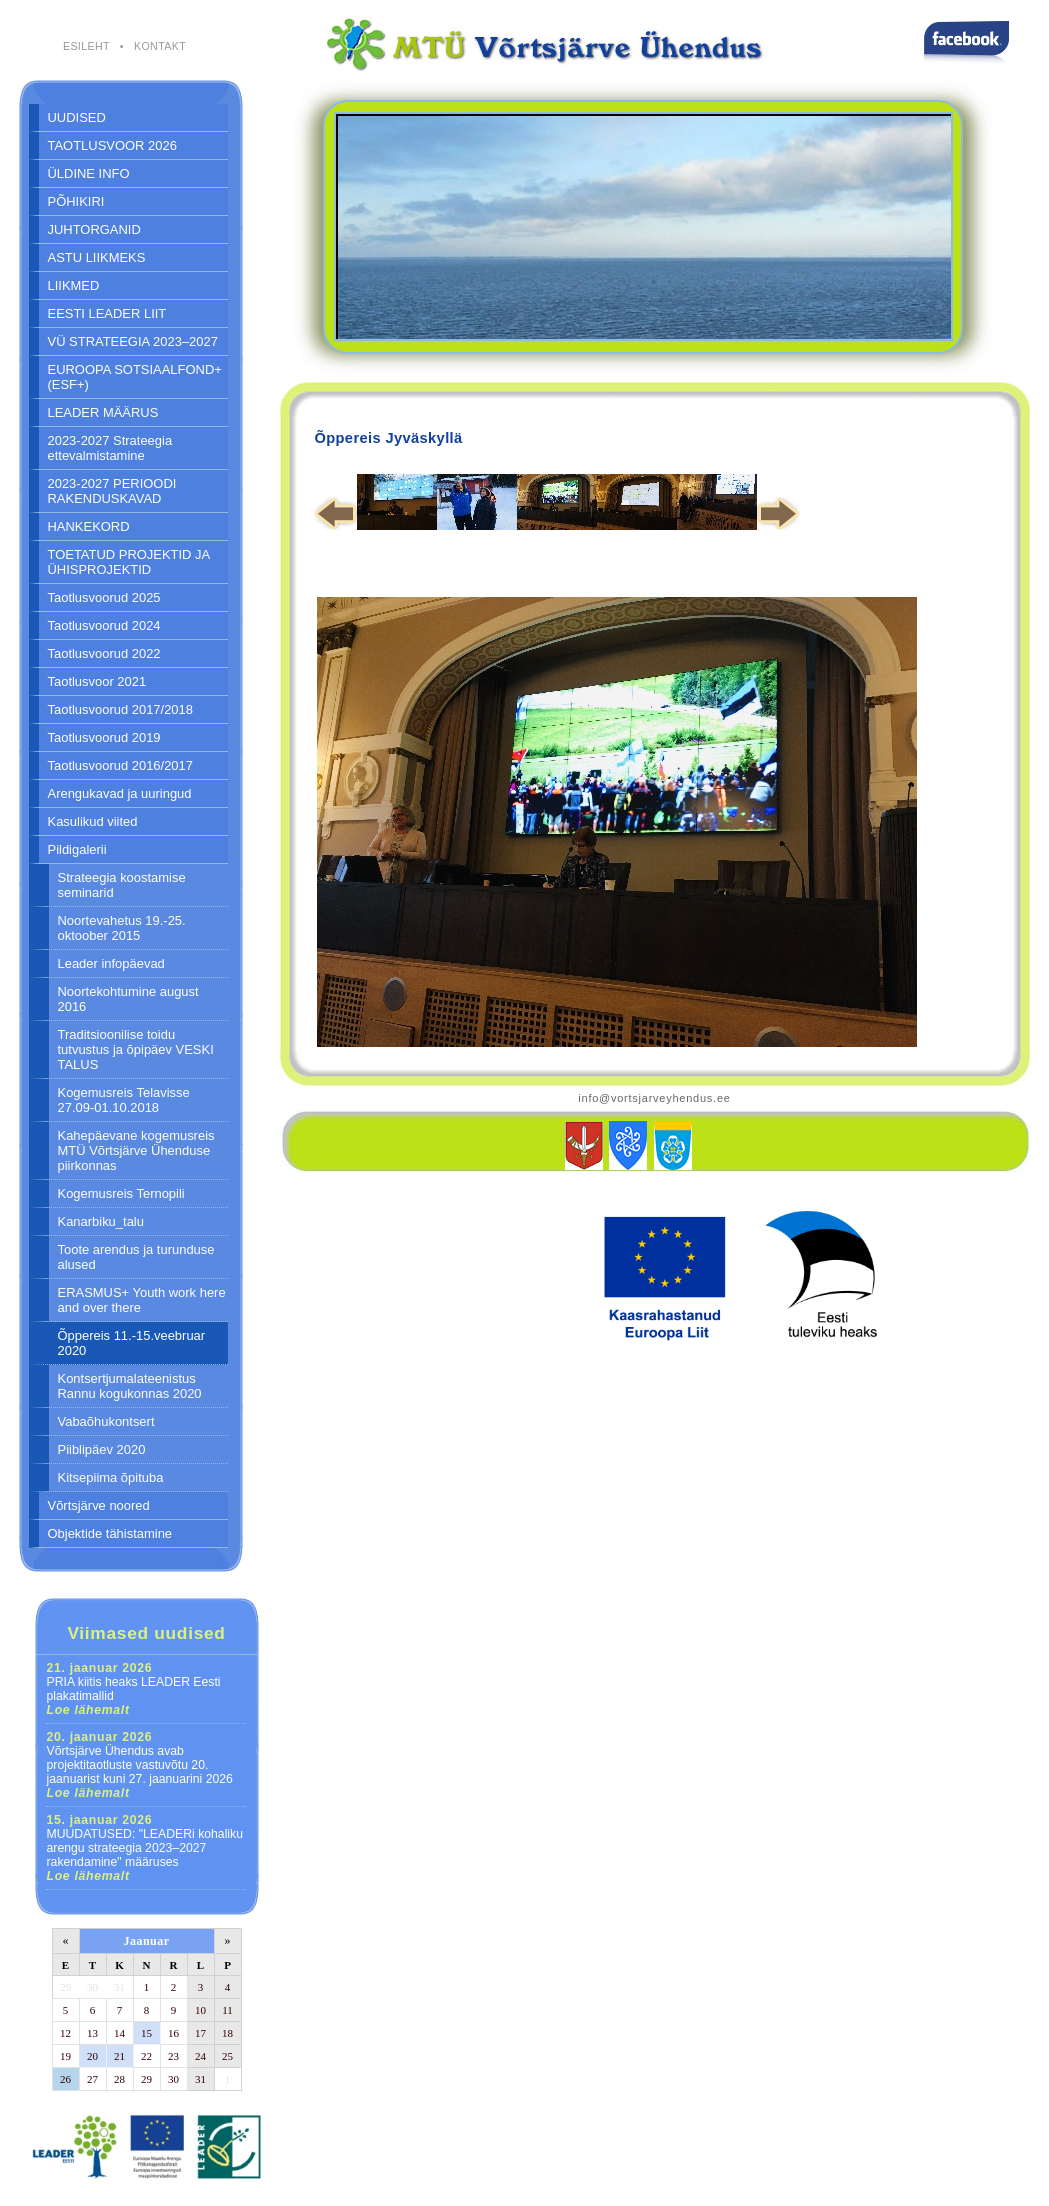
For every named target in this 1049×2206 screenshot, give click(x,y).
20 (92, 2056)
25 (227, 2056)
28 (119, 2079)
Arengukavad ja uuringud (120, 793)
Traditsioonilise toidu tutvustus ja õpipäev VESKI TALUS (136, 1049)
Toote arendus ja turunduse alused (136, 1257)
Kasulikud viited (93, 821)
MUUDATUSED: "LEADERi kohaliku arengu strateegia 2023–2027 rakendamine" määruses (145, 1848)
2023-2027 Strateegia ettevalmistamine (110, 448)
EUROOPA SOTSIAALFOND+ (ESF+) (135, 377)
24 (200, 2056)
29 (65, 1987)
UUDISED (77, 117)
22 (146, 2056)
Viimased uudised (146, 1633)
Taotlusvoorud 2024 (104, 625)
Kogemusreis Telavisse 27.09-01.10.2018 (124, 1100)
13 (92, 2033)
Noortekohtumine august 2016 (128, 999)
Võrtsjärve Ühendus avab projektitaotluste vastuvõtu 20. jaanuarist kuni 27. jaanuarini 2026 (140, 1765)
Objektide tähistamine (110, 1533)
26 (65, 2079)
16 (173, 2033)
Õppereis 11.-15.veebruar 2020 (132, 1343)
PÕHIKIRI (76, 201)
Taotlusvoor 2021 (97, 681)
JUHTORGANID (94, 229)
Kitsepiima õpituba (111, 1477)
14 (119, 2033)
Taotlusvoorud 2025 (104, 597)
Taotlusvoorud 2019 (104, 737)
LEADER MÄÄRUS (103, 412)
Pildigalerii (77, 849)
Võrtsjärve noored (99, 1505)
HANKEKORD (89, 526)
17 (200, 2033)
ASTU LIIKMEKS (97, 257)
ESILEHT (86, 46)
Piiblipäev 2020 (102, 1449)
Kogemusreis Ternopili (121, 1193)
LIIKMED (74, 285)
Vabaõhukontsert (106, 1421)
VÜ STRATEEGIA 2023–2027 (133, 341)
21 (119, 2056)
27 (92, 2079)
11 (227, 2010)
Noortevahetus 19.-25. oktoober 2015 (122, 928)
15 (146, 2033)
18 (227, 2033)
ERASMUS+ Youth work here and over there (142, 1300)
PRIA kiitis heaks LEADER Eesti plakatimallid (134, 1689)
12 (65, 2033)
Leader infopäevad (111, 963)
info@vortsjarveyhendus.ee (654, 1098)
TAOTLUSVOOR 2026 (112, 145)
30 (92, 1987)
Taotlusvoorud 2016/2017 (120, 765)
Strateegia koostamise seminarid (122, 885)
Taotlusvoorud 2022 (104, 653)
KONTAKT (160, 46)
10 (200, 2010)
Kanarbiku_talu (101, 1221)
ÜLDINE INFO (89, 173)
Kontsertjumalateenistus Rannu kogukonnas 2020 (130, 1386)
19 (65, 2056)
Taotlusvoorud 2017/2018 (120, 709)
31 (119, 1987)
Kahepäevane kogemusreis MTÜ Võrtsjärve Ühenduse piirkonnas (136, 1150)
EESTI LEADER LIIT (107, 313)
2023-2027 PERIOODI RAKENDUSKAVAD (112, 491)
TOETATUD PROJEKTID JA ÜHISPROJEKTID (129, 562)
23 (173, 2056)
